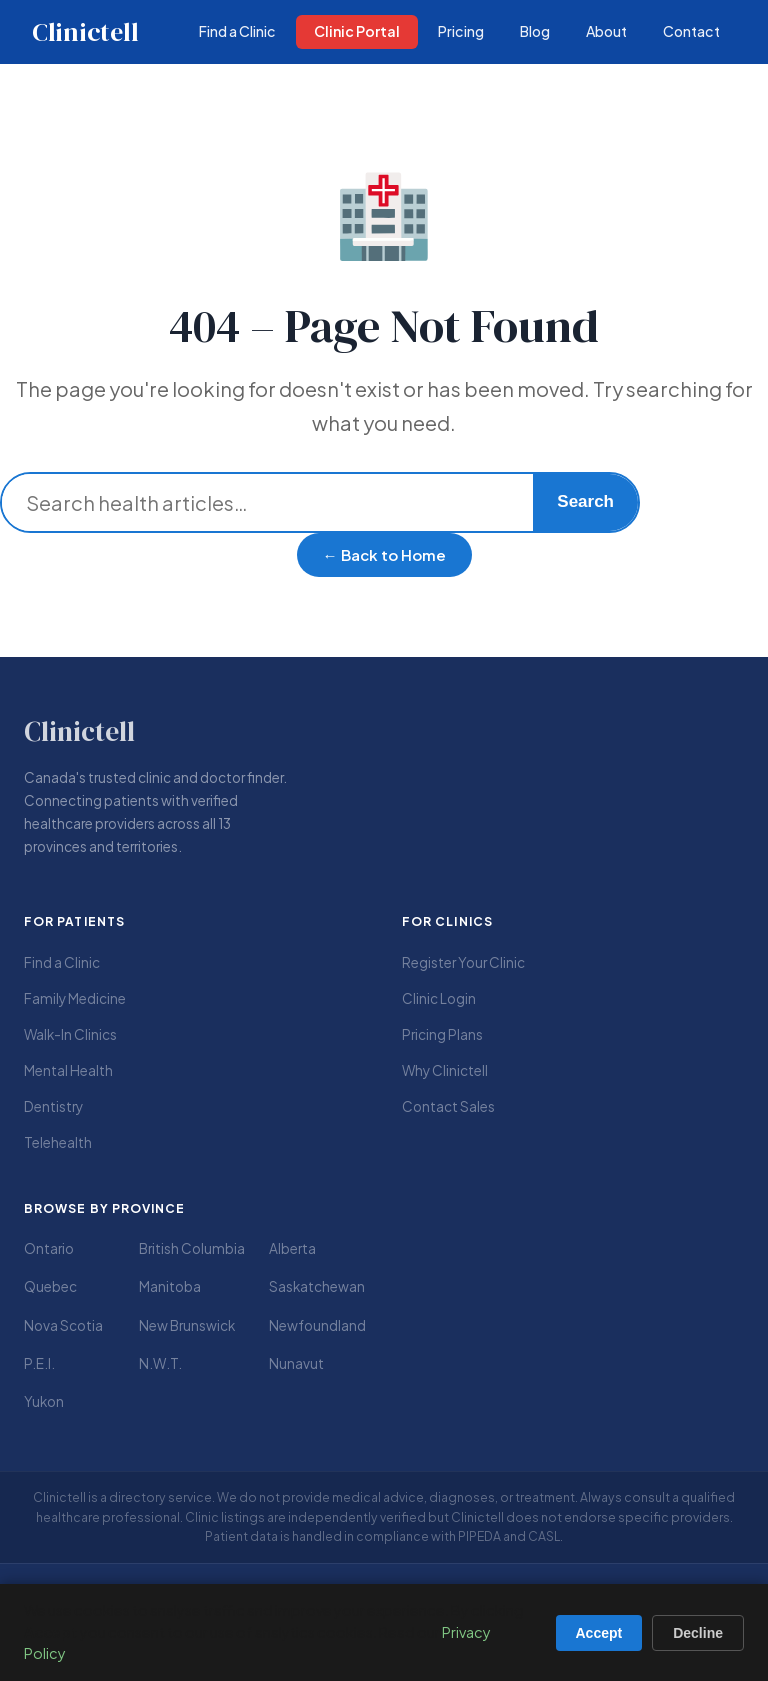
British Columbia (192, 1248)
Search (585, 501)
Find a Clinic (62, 962)
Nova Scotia (63, 1325)
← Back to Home (384, 554)
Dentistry (53, 1106)
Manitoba (170, 1286)
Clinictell (85, 32)
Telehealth (58, 1142)
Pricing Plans (442, 1034)
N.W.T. (160, 1363)
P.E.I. (39, 1363)
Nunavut (296, 1363)
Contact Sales (448, 1106)
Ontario (49, 1248)
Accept (599, 1633)
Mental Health (68, 1070)
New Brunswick (187, 1325)
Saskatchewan (317, 1286)
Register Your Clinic (463, 962)
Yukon (44, 1401)
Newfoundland (317, 1325)
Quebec (50, 1286)
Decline (698, 1633)
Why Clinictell (445, 1070)
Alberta (292, 1248)
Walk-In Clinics (70, 1034)
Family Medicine (75, 998)
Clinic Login (439, 998)
